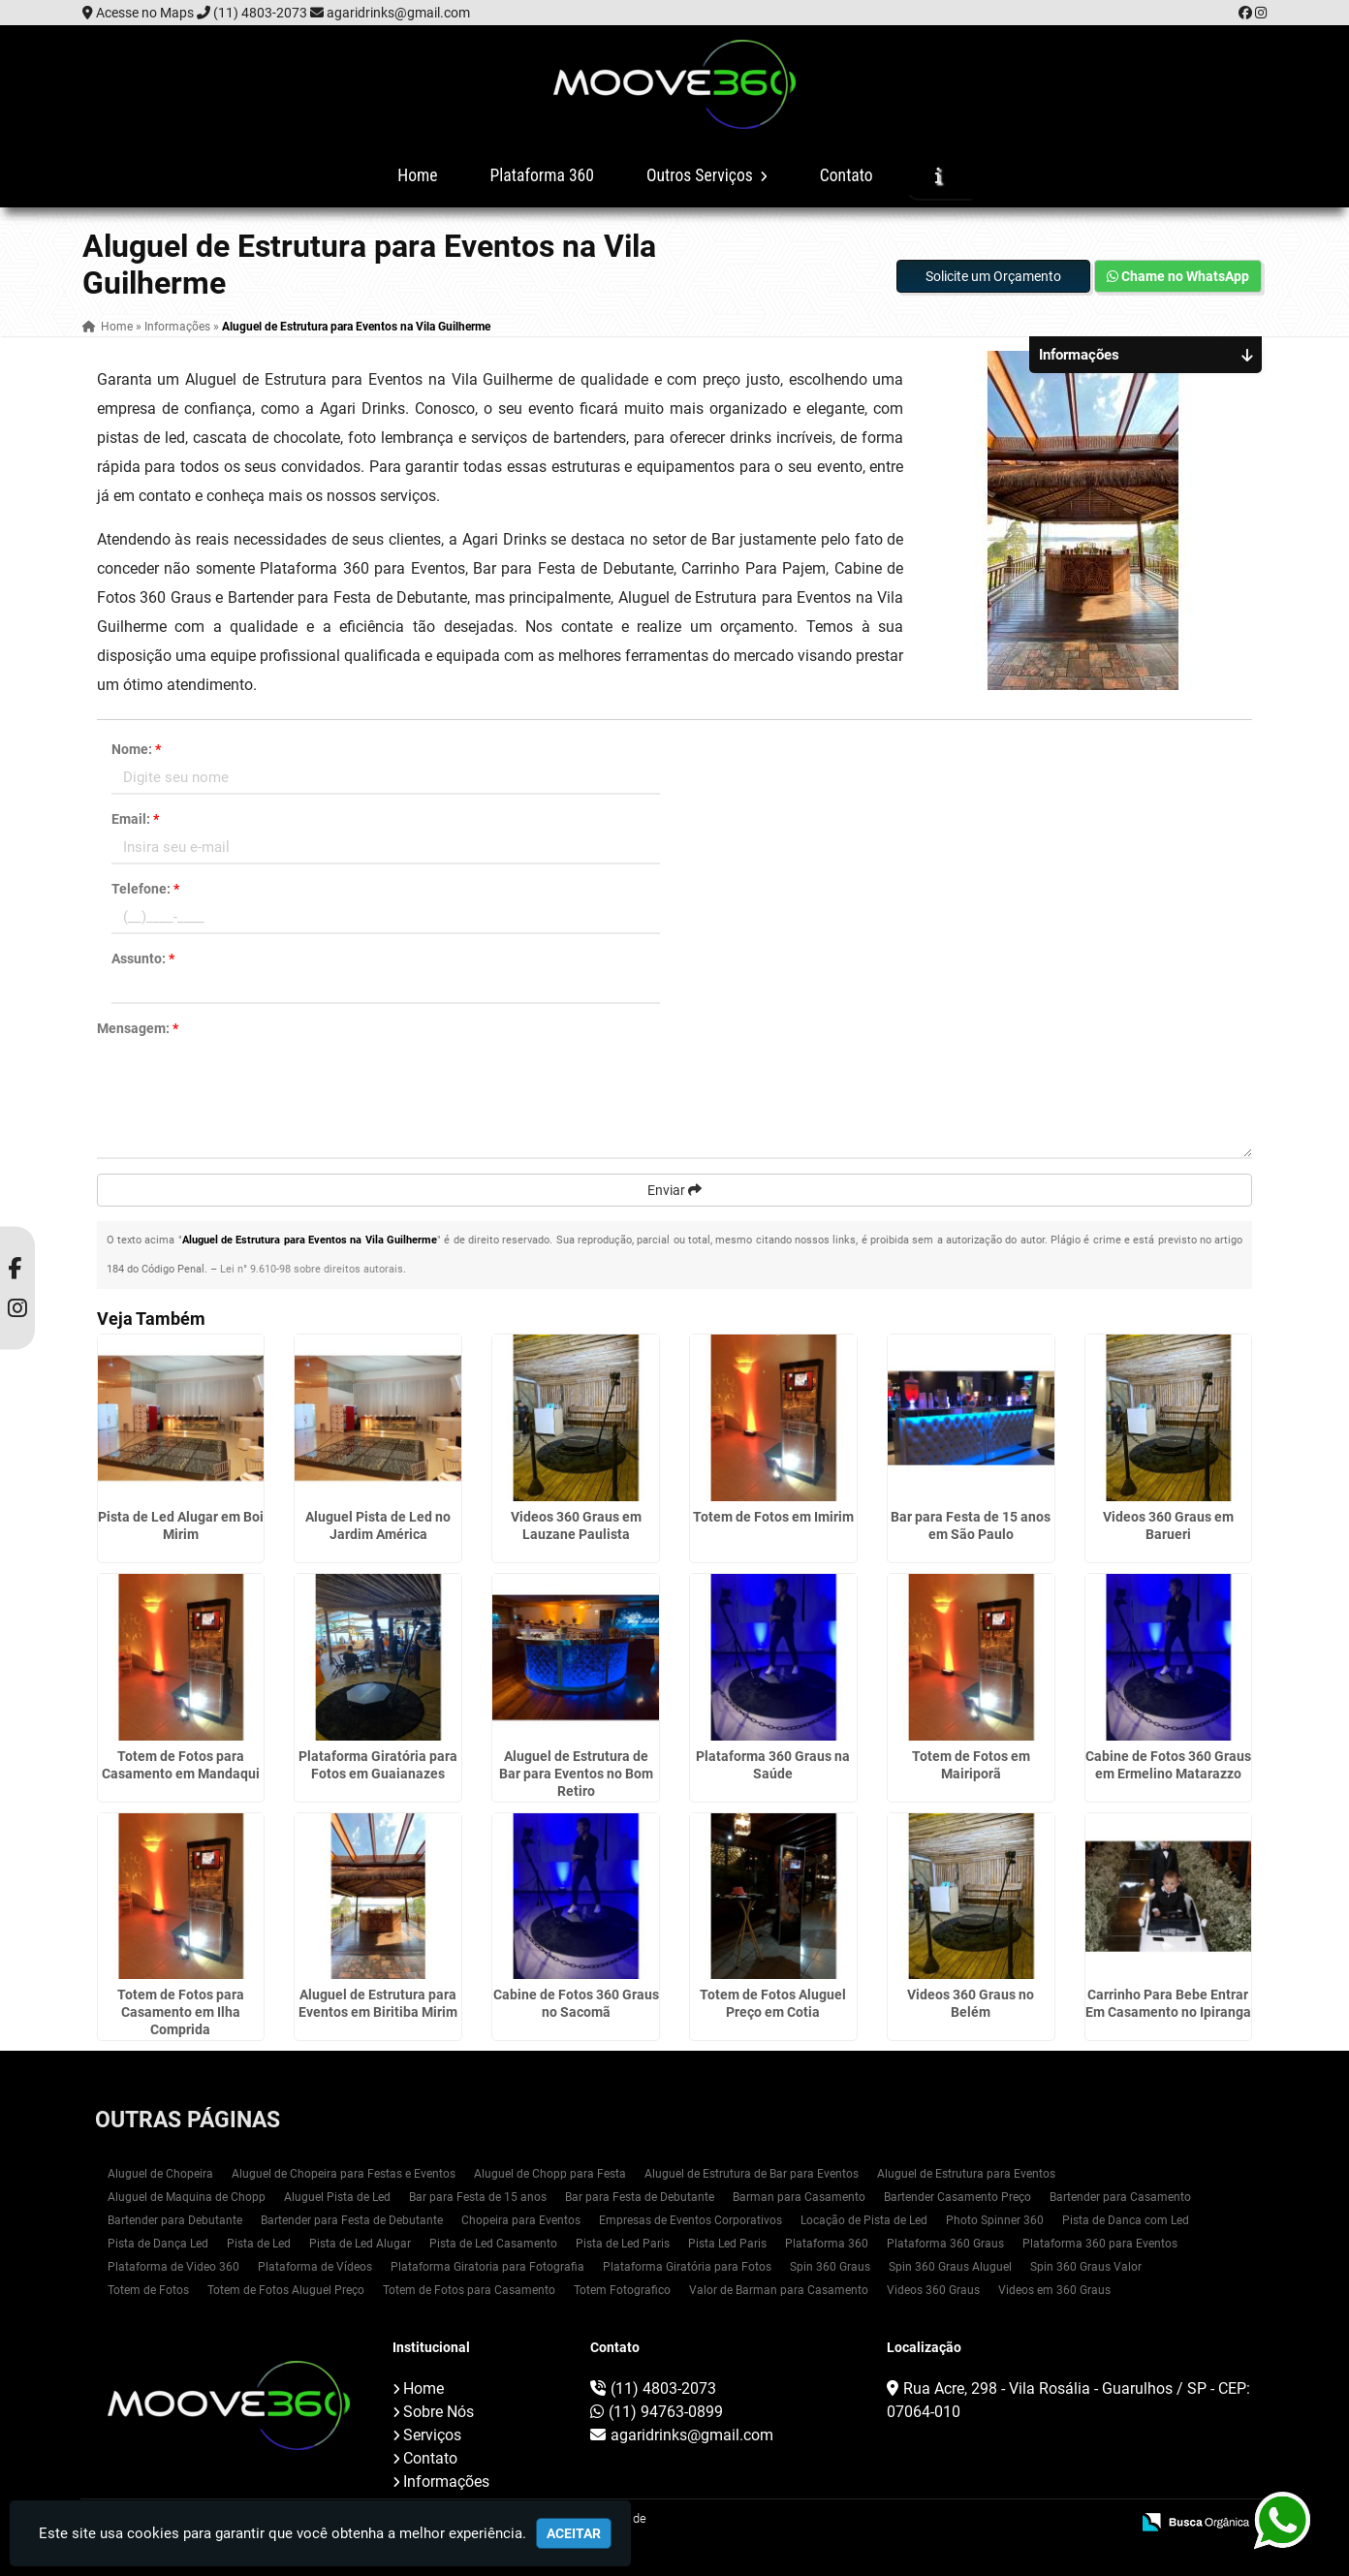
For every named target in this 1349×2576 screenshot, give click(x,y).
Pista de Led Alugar (360, 2243)
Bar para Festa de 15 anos (478, 2197)
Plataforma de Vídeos (315, 2267)
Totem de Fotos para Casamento (469, 2290)
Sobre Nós (438, 2412)
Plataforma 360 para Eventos (1099, 2243)
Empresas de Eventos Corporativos (690, 2220)
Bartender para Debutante (175, 2220)
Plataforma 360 (542, 175)
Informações (446, 2481)
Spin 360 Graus (830, 2267)
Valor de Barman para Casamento (778, 2290)
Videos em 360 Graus (1054, 2290)
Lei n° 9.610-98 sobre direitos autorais (311, 1269)
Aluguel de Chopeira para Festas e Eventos (343, 2174)
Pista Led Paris (727, 2243)
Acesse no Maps (145, 12)
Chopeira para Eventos (520, 2220)
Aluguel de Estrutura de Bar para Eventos (751, 2174)
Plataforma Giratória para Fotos (687, 2267)
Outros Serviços (707, 175)
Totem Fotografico (622, 2290)
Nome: (136, 749)
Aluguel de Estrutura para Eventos (966, 2174)
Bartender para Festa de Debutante (352, 2220)
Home (417, 175)
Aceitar (574, 2533)
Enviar (674, 1190)
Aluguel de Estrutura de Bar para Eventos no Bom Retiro (576, 1773)
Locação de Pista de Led (863, 2220)
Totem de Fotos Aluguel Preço (285, 2290)
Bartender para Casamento (1120, 2197)
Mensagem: (137, 1028)
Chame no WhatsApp (1178, 276)
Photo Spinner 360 (995, 2220)
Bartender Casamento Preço (957, 2197)
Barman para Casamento (799, 2197)
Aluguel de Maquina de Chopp (187, 2197)
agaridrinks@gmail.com (398, 12)
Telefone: (145, 888)
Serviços (432, 2435)
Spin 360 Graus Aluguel (950, 2267)
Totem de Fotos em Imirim (773, 1516)
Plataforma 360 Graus (945, 2243)
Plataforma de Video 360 (173, 2267)
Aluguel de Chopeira (160, 2174)
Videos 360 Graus (933, 2290)
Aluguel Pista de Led (337, 2197)
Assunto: (142, 958)
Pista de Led (259, 2243)
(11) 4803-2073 (260, 12)
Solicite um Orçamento (993, 276)
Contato (846, 175)
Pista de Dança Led (158, 2243)
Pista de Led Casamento (493, 2243)
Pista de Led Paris (623, 2243)
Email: (135, 819)
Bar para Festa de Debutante (639, 2197)
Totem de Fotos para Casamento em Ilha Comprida (180, 2012)
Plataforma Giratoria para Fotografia (487, 2267)
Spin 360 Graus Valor (1086, 2267)
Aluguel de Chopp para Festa (550, 2174)
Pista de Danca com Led (1125, 2220)
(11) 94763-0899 (666, 2412)
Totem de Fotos (148, 2290)
